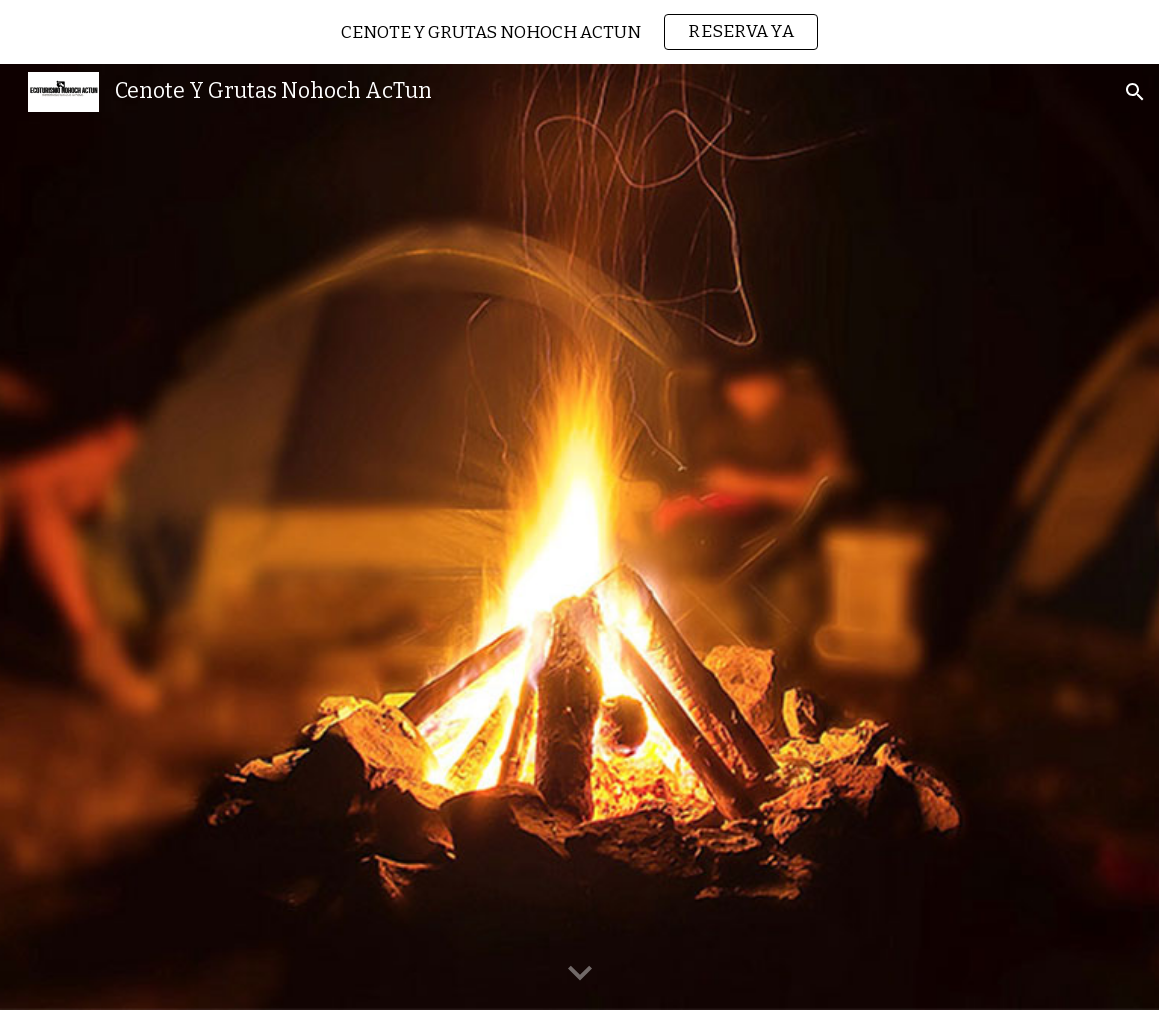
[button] (1135, 92)
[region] (579, 32)
